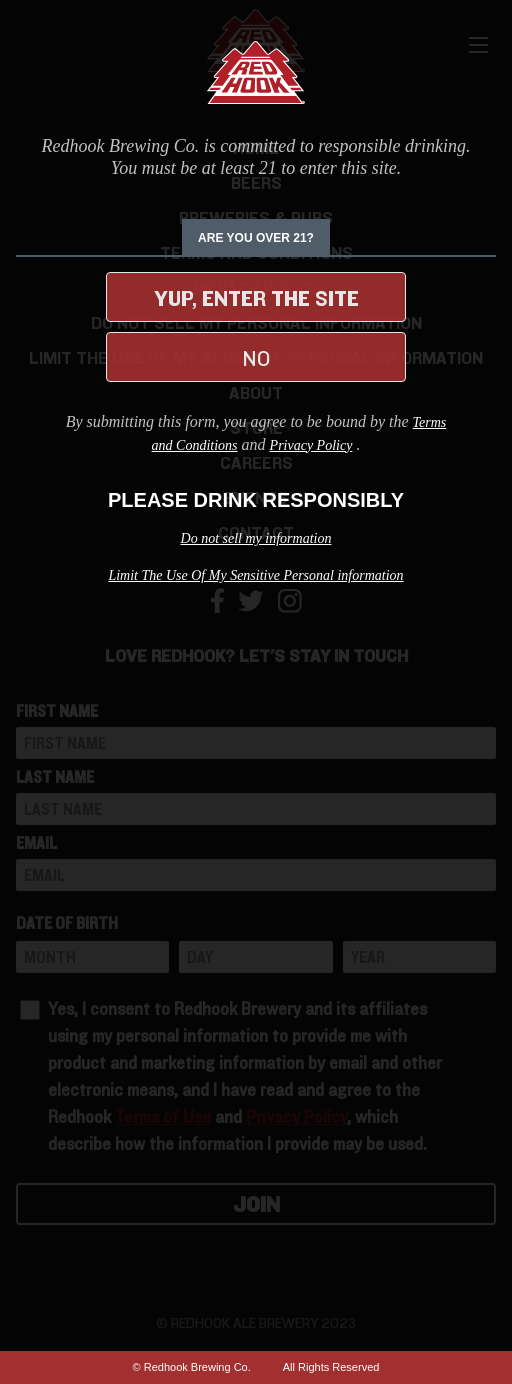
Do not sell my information (256, 538)
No (256, 359)
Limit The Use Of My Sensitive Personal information (255, 575)
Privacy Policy (311, 445)
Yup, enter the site (256, 299)
